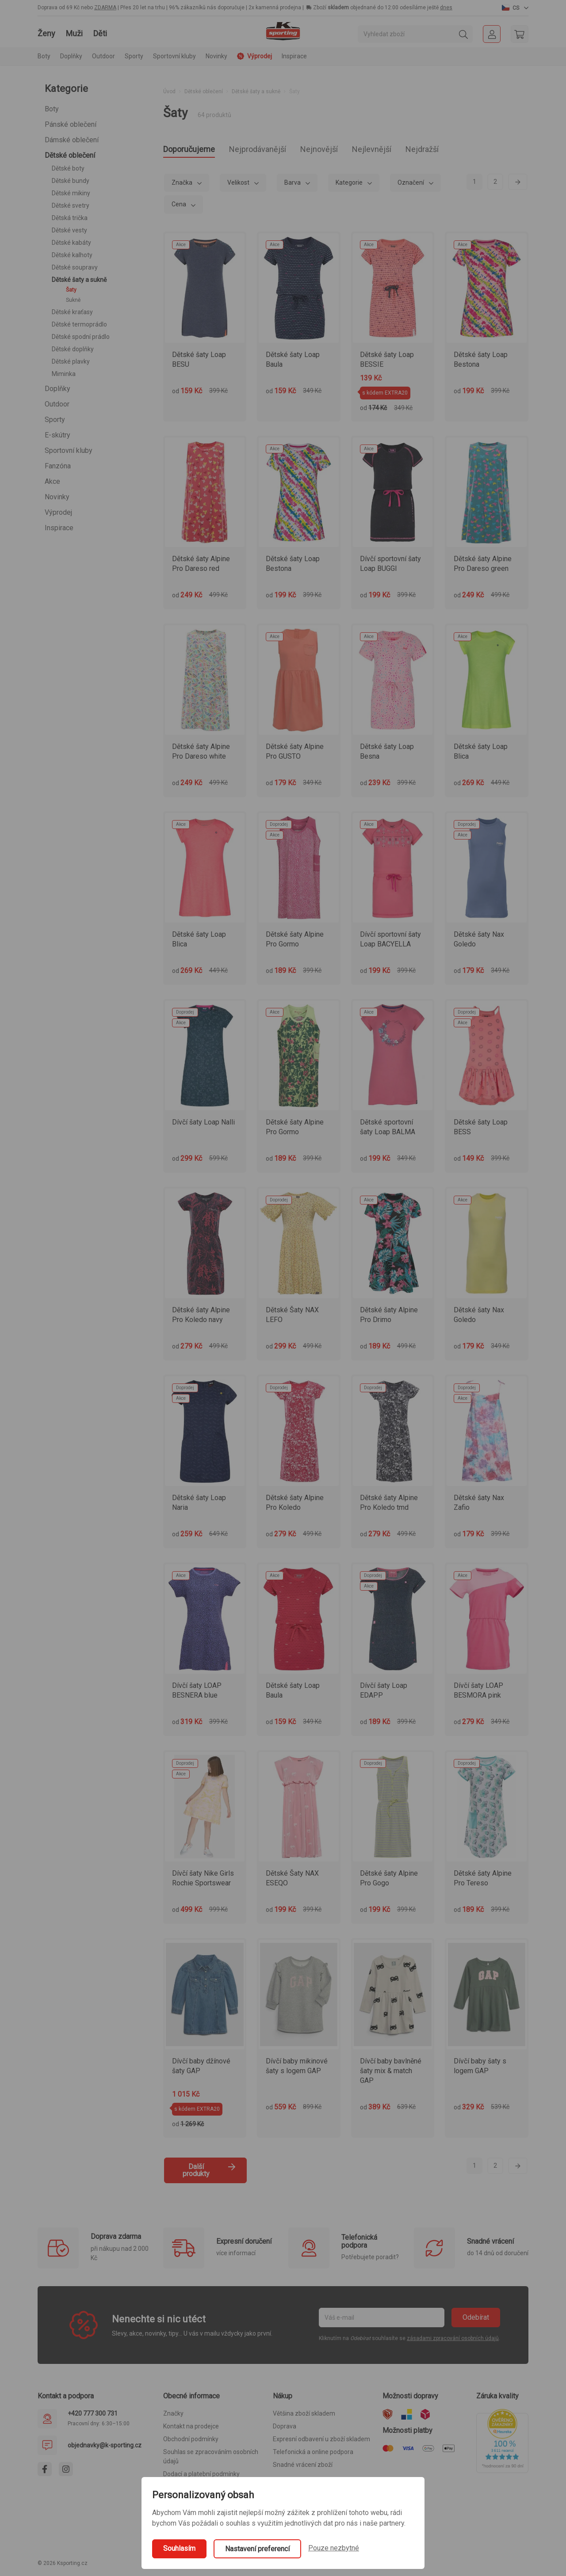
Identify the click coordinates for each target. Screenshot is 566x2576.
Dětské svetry (70, 205)
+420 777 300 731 (93, 2416)
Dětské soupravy (75, 267)
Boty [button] (44, 56)
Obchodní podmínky (190, 2441)
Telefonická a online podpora (313, 2454)
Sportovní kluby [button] (174, 56)
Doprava (284, 2428)
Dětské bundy (70, 180)
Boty (52, 109)
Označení (411, 185)
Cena (179, 206)
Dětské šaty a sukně (79, 279)
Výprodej (58, 512)
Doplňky (57, 388)
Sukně (73, 300)
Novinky (216, 56)
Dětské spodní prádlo (81, 336)
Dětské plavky (71, 361)
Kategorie (350, 185)
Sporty (55, 419)
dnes (446, 7)
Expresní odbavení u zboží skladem (321, 2441)
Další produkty (209, 2173)
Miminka (64, 373)
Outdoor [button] (103, 56)
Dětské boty (68, 168)
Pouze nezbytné (333, 2548)
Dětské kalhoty (72, 254)
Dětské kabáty (71, 242)
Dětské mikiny (71, 193)
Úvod (169, 91)
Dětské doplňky (73, 349)
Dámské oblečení (72, 140)
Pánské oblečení (70, 124)
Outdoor (57, 404)
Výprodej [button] (254, 56)
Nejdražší (473, 150)
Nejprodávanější (277, 150)
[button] (515, 7)
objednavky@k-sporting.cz (105, 2447)
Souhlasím (179, 2548)
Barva (293, 185)
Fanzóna (58, 466)
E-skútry (57, 435)
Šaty (71, 290)
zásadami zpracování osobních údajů (453, 2341)
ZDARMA (105, 7)
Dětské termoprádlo (79, 324)
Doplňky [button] (71, 56)
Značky (173, 2416)
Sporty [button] (134, 56)
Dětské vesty (69, 230)
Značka (183, 185)
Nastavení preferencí (257, 2549)
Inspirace (294, 56)
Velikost (239, 185)
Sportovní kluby (68, 450)
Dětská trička (70, 217)
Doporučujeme (195, 150)
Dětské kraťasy (72, 311)
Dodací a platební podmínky (201, 2476)
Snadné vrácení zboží (303, 2467)
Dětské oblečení (70, 155)
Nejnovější (351, 150)
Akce (52, 481)
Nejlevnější (413, 150)
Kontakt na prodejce (191, 2428)
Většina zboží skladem (304, 2416)
